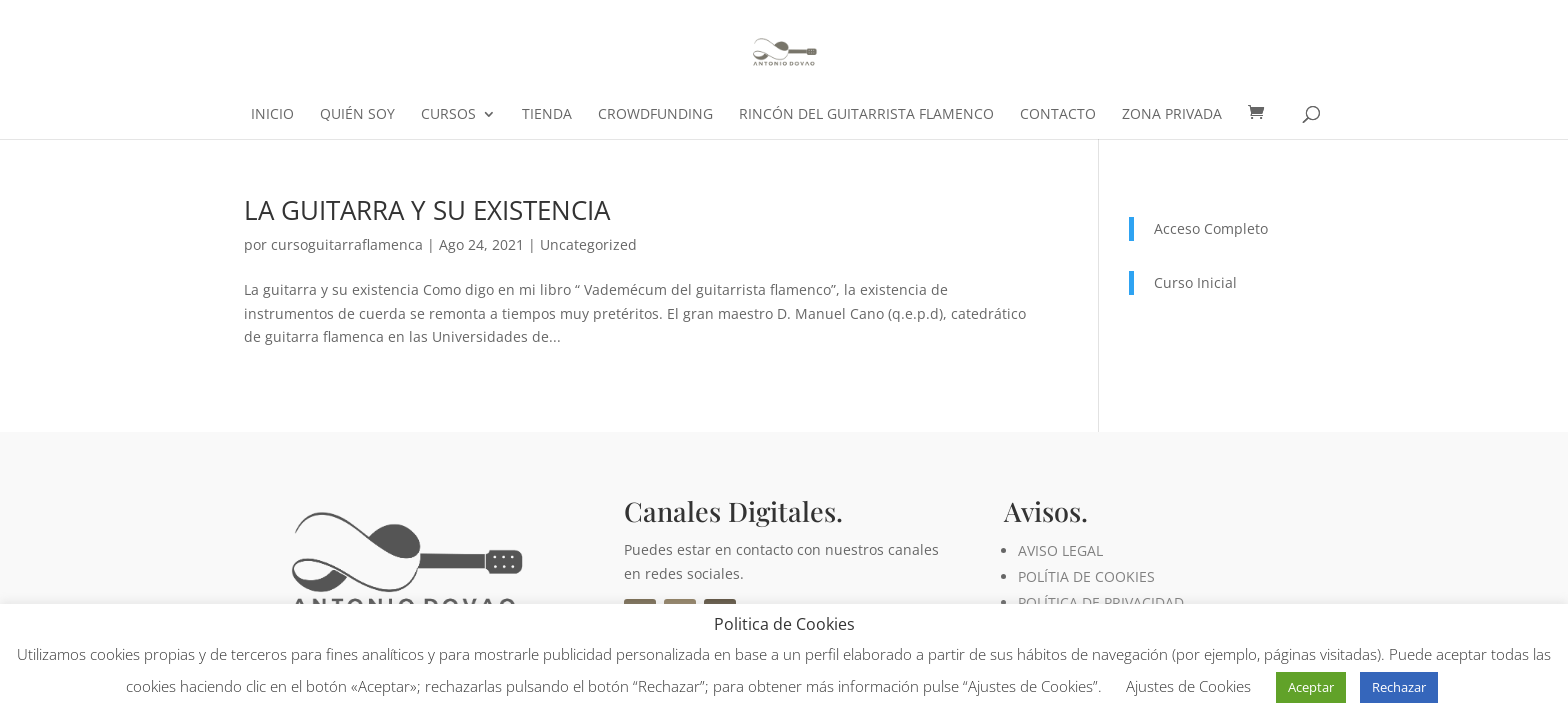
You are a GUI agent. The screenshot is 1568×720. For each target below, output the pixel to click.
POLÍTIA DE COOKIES (1086, 576)
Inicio (272, 115)
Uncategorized (588, 244)
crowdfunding (655, 115)
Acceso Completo (1211, 228)
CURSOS (448, 115)
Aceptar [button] (1311, 687)
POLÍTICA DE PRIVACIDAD (1101, 602)
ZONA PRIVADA (1172, 115)
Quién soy (357, 115)
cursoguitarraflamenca (347, 244)
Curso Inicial (1195, 282)
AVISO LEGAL (1060, 550)
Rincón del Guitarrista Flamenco (866, 115)
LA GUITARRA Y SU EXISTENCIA (427, 210)
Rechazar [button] (1399, 687)
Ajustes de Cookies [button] (1188, 686)
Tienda (547, 115)
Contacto (1058, 115)
